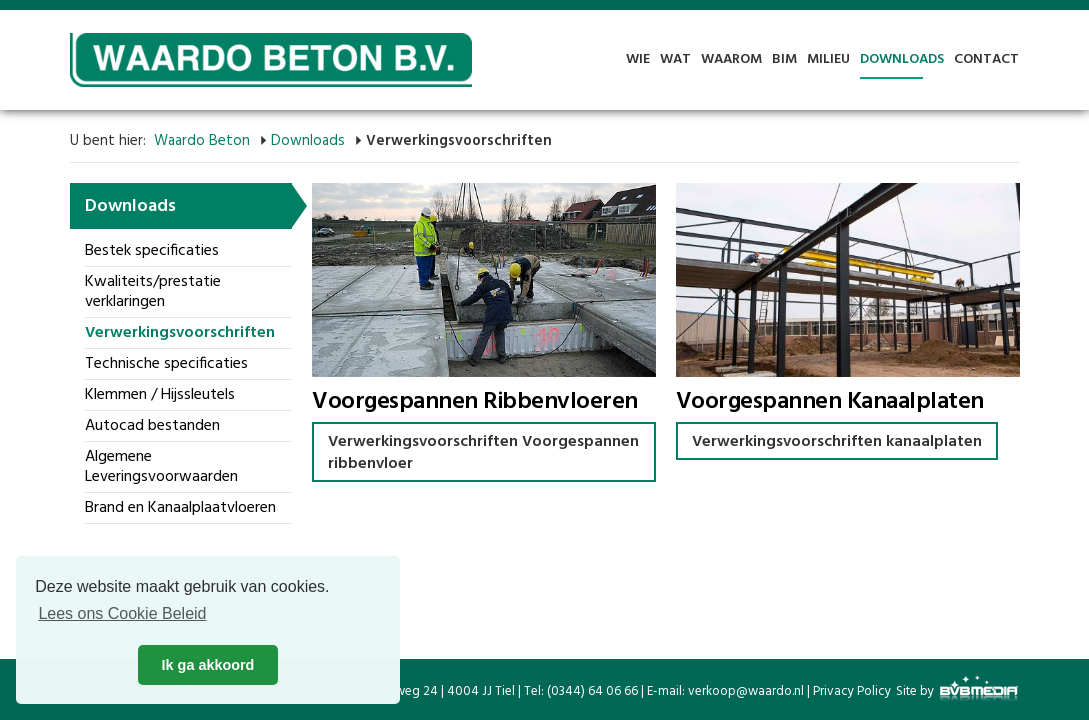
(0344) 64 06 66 (592, 691)
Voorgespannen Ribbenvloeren (475, 402)
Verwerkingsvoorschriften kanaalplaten (837, 442)
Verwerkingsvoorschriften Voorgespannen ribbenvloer (483, 453)
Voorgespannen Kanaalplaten (830, 402)
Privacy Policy (852, 691)
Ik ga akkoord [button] (208, 665)
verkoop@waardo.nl (746, 691)
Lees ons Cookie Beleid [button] (122, 613)
